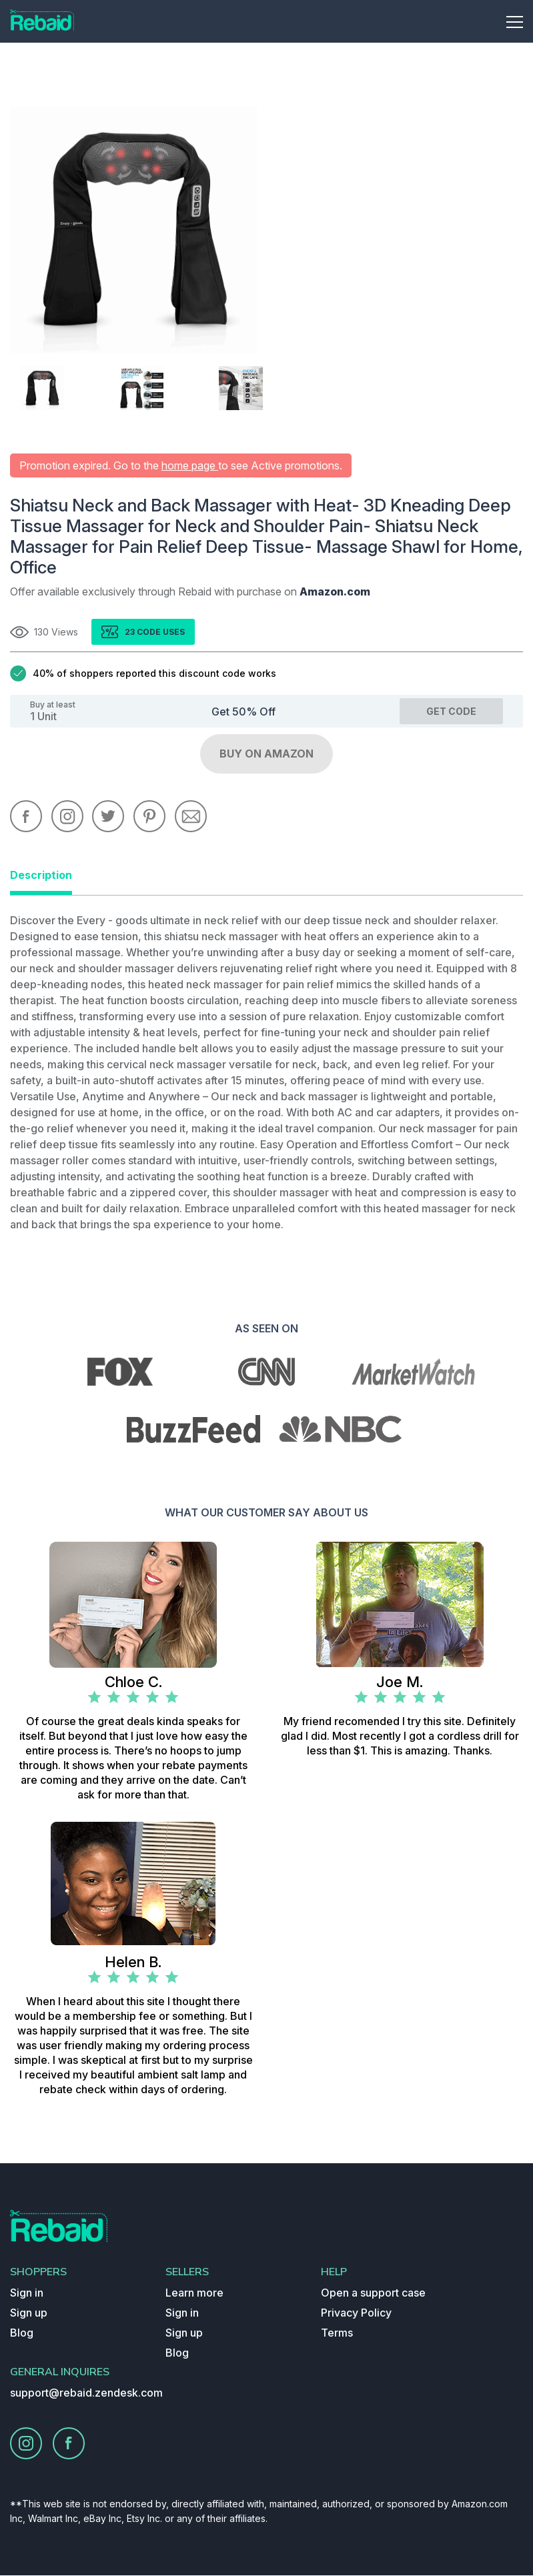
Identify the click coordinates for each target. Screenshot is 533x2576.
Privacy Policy (356, 2313)
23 (131, 632)
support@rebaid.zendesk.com (86, 2393)
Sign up (28, 2313)
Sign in (26, 2293)
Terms (337, 2333)
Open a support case (373, 2293)
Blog (21, 2333)
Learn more (194, 2293)
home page (189, 465)
